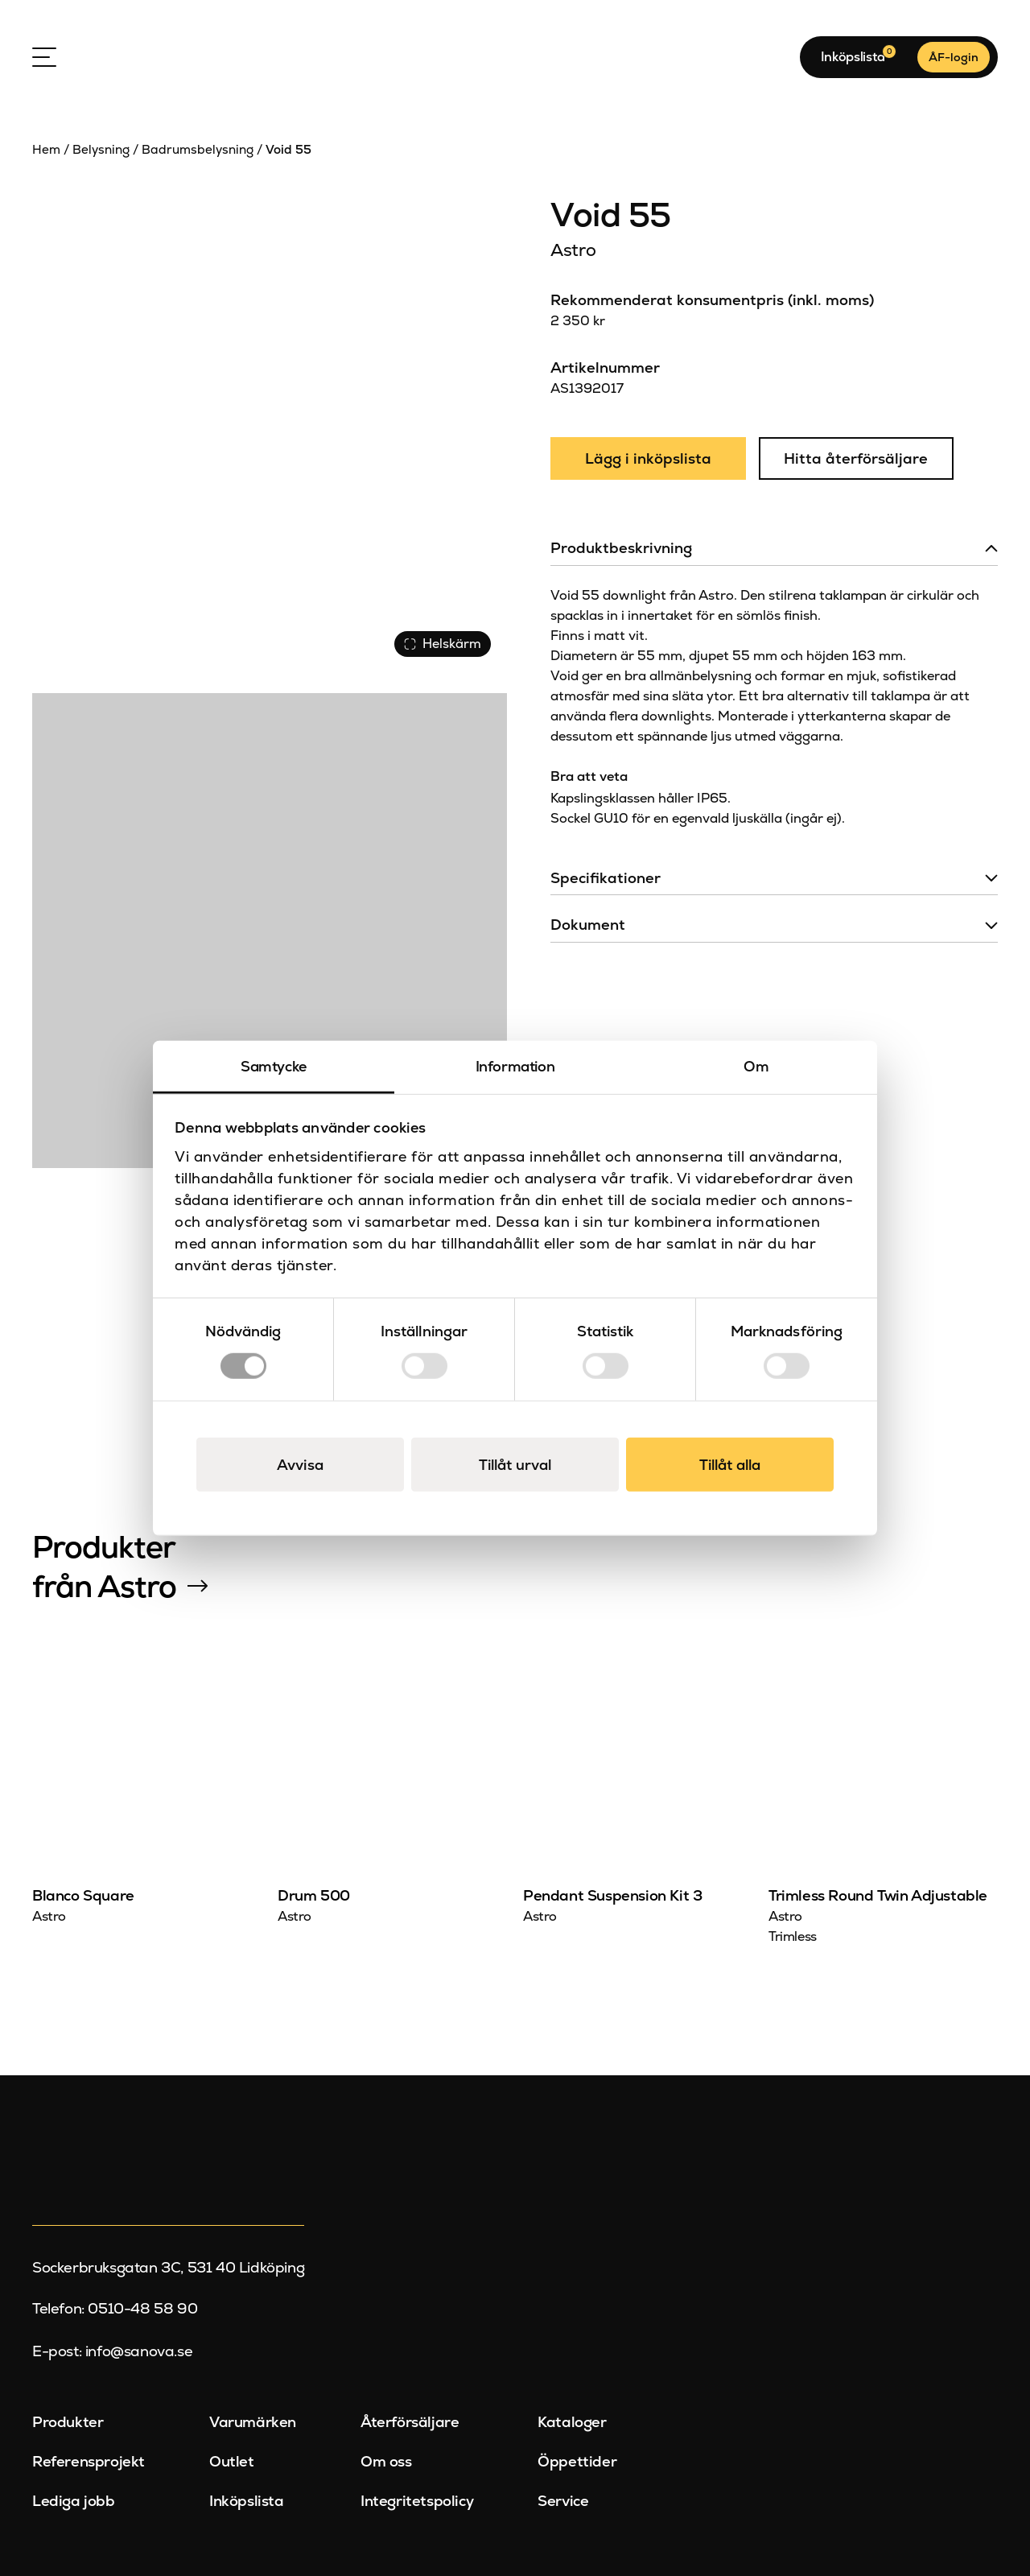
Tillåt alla (729, 1464)
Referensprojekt (88, 2461)
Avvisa (300, 1464)
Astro (572, 250)
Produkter (67, 2422)
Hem (46, 150)
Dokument (587, 924)
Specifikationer (605, 878)
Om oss (386, 2461)
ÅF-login (953, 57)
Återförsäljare (409, 2422)
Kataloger (572, 2422)
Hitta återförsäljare (856, 458)
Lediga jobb (73, 2500)
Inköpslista (246, 2500)
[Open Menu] (44, 57)
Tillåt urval (515, 1464)
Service (563, 2500)
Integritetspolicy (416, 2500)
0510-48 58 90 (142, 2308)
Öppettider (577, 2461)
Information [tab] (515, 1066)
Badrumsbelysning (197, 150)
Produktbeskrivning (621, 548)
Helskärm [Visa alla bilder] (442, 643)
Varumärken (252, 2422)
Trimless (792, 1936)
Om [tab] (756, 1066)
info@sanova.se (138, 2351)
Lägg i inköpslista (648, 458)
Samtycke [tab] (274, 1066)
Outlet (231, 2461)
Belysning (101, 150)
